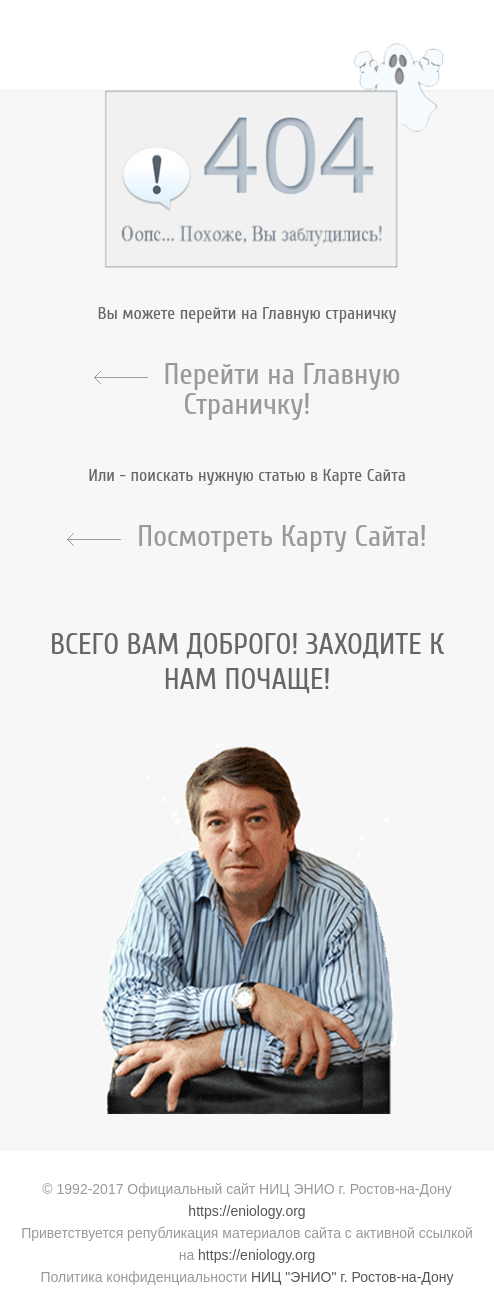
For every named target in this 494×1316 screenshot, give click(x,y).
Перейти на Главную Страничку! (282, 390)
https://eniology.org (246, 1211)
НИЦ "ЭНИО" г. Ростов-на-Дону (352, 1277)
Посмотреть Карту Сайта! (282, 537)
